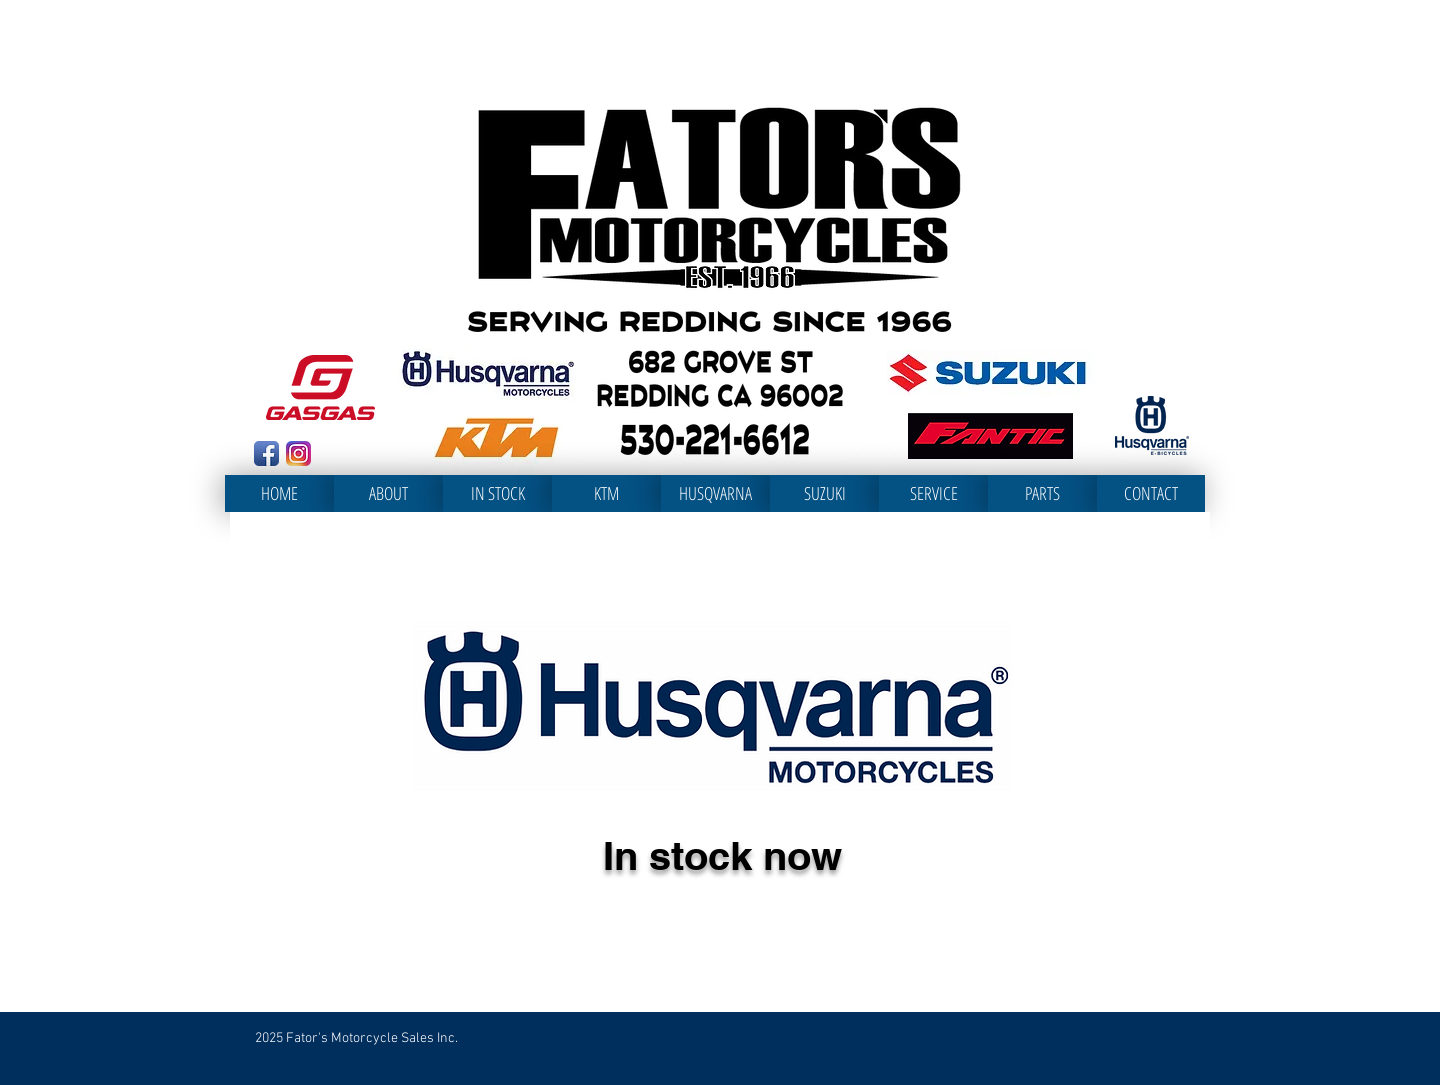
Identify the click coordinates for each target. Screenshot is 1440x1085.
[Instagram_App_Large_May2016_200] (298, 453)
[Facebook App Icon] (266, 453)
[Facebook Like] (356, 456)
